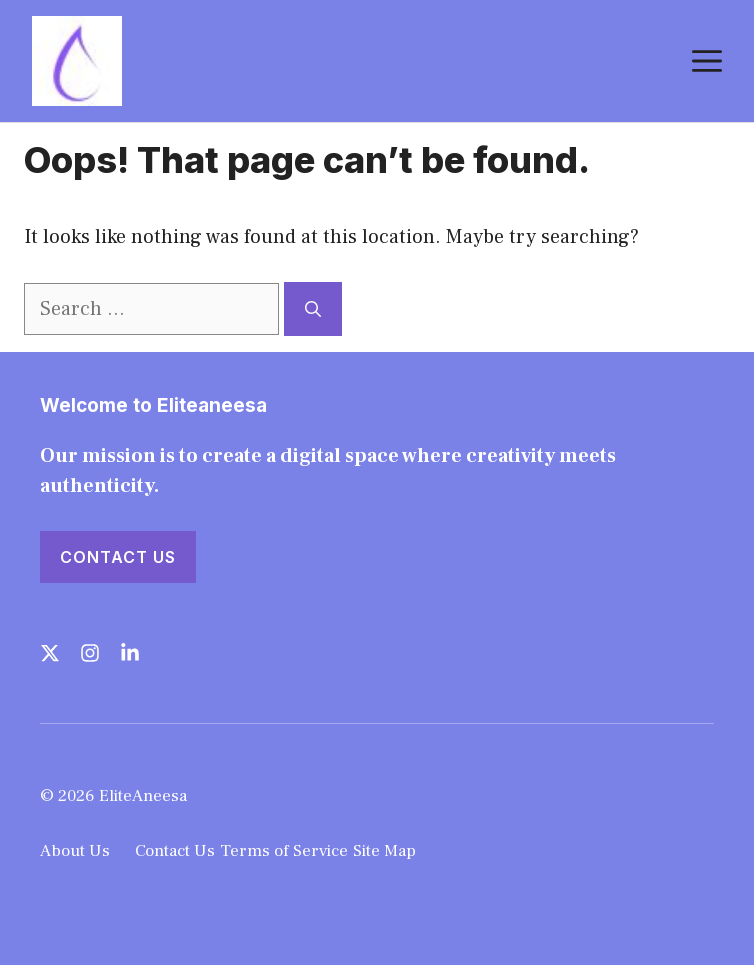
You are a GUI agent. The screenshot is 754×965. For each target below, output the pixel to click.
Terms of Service (284, 851)
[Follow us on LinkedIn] (130, 653)
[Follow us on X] (50, 653)
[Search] (313, 309)
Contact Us (118, 557)
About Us (75, 851)
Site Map (384, 851)
